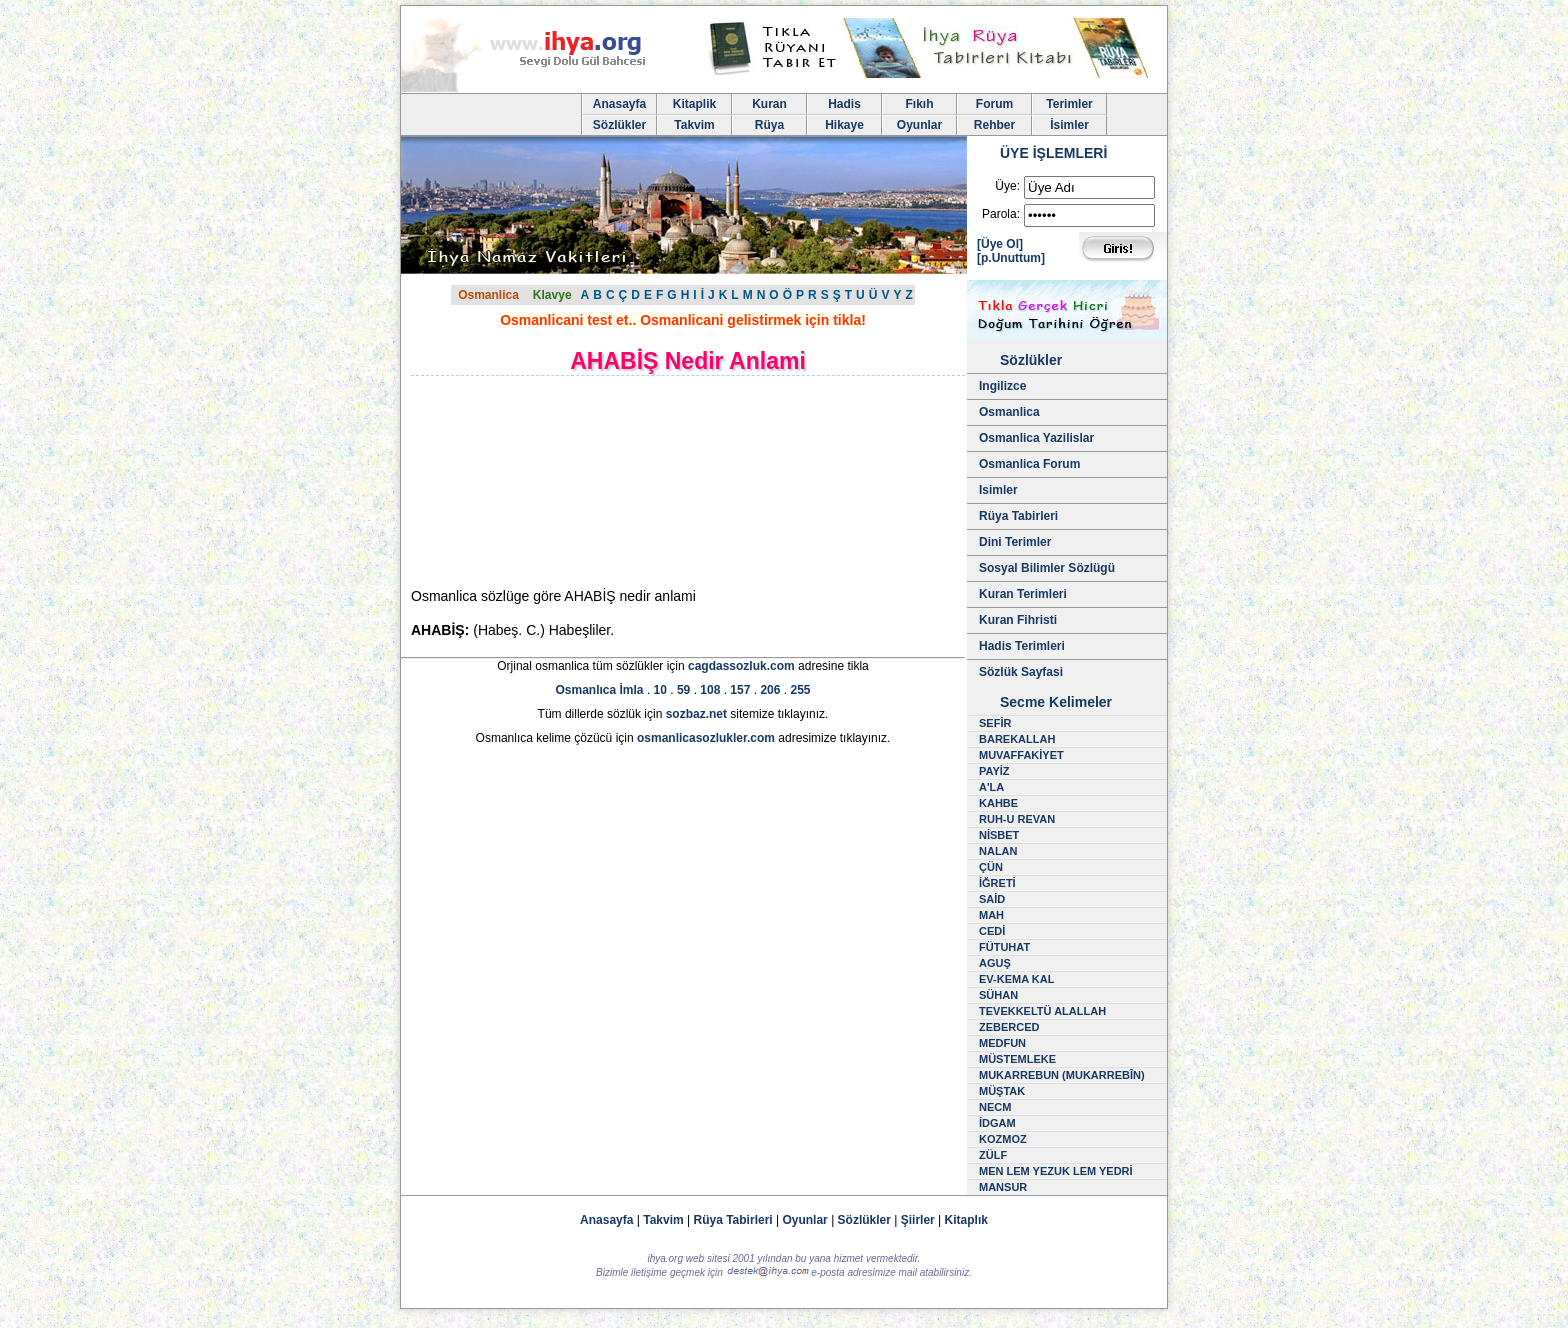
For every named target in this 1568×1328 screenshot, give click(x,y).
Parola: (1001, 214)
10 (660, 690)
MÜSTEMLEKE (1017, 1059)
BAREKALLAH (1017, 739)
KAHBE (998, 803)
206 (770, 690)
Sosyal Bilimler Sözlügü (1047, 568)
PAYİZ (994, 771)
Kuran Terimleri (1023, 594)
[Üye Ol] (1000, 244)
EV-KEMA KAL (1016, 979)
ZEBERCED (1009, 1027)
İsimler (1069, 125)
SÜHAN (998, 995)
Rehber (994, 125)
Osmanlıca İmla (600, 690)
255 (800, 690)
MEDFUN (1002, 1043)
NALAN (998, 851)
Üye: (1007, 186)
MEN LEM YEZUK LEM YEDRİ (1056, 1171)
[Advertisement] (581, 481)
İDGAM (997, 1123)
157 (740, 690)
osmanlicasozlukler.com (706, 738)
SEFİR (995, 723)
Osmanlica (488, 295)
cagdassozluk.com (741, 666)
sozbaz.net (696, 714)
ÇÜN (991, 867)
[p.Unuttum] (1011, 258)
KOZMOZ (1003, 1139)
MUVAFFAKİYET (1021, 755)
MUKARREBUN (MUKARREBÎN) (1062, 1075)
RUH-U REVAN (1017, 819)
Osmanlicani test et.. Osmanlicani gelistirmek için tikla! (683, 320)
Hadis (844, 104)
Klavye (552, 295)
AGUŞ (995, 963)
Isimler (998, 490)
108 (710, 690)
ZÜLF (993, 1155)
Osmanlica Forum (1029, 464)
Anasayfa (619, 104)
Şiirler (918, 1220)
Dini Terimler (1015, 542)
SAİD (992, 899)
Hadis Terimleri (1022, 646)
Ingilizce (1002, 386)
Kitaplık (966, 1220)
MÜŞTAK (1002, 1091)
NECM (995, 1107)
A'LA (991, 787)
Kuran (769, 104)
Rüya (769, 125)
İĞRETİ (997, 883)
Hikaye (844, 125)
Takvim (694, 125)
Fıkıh (919, 104)
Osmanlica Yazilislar (1036, 438)
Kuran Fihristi (1018, 620)
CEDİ (992, 931)
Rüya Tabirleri (1018, 516)
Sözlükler (619, 125)
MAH (991, 915)
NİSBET (999, 835)
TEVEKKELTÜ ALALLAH (1042, 1011)
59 (683, 690)
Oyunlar (919, 125)
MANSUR (1003, 1187)
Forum (994, 104)
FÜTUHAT (1004, 947)
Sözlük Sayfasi (1021, 672)
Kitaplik (694, 104)
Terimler (1069, 104)
